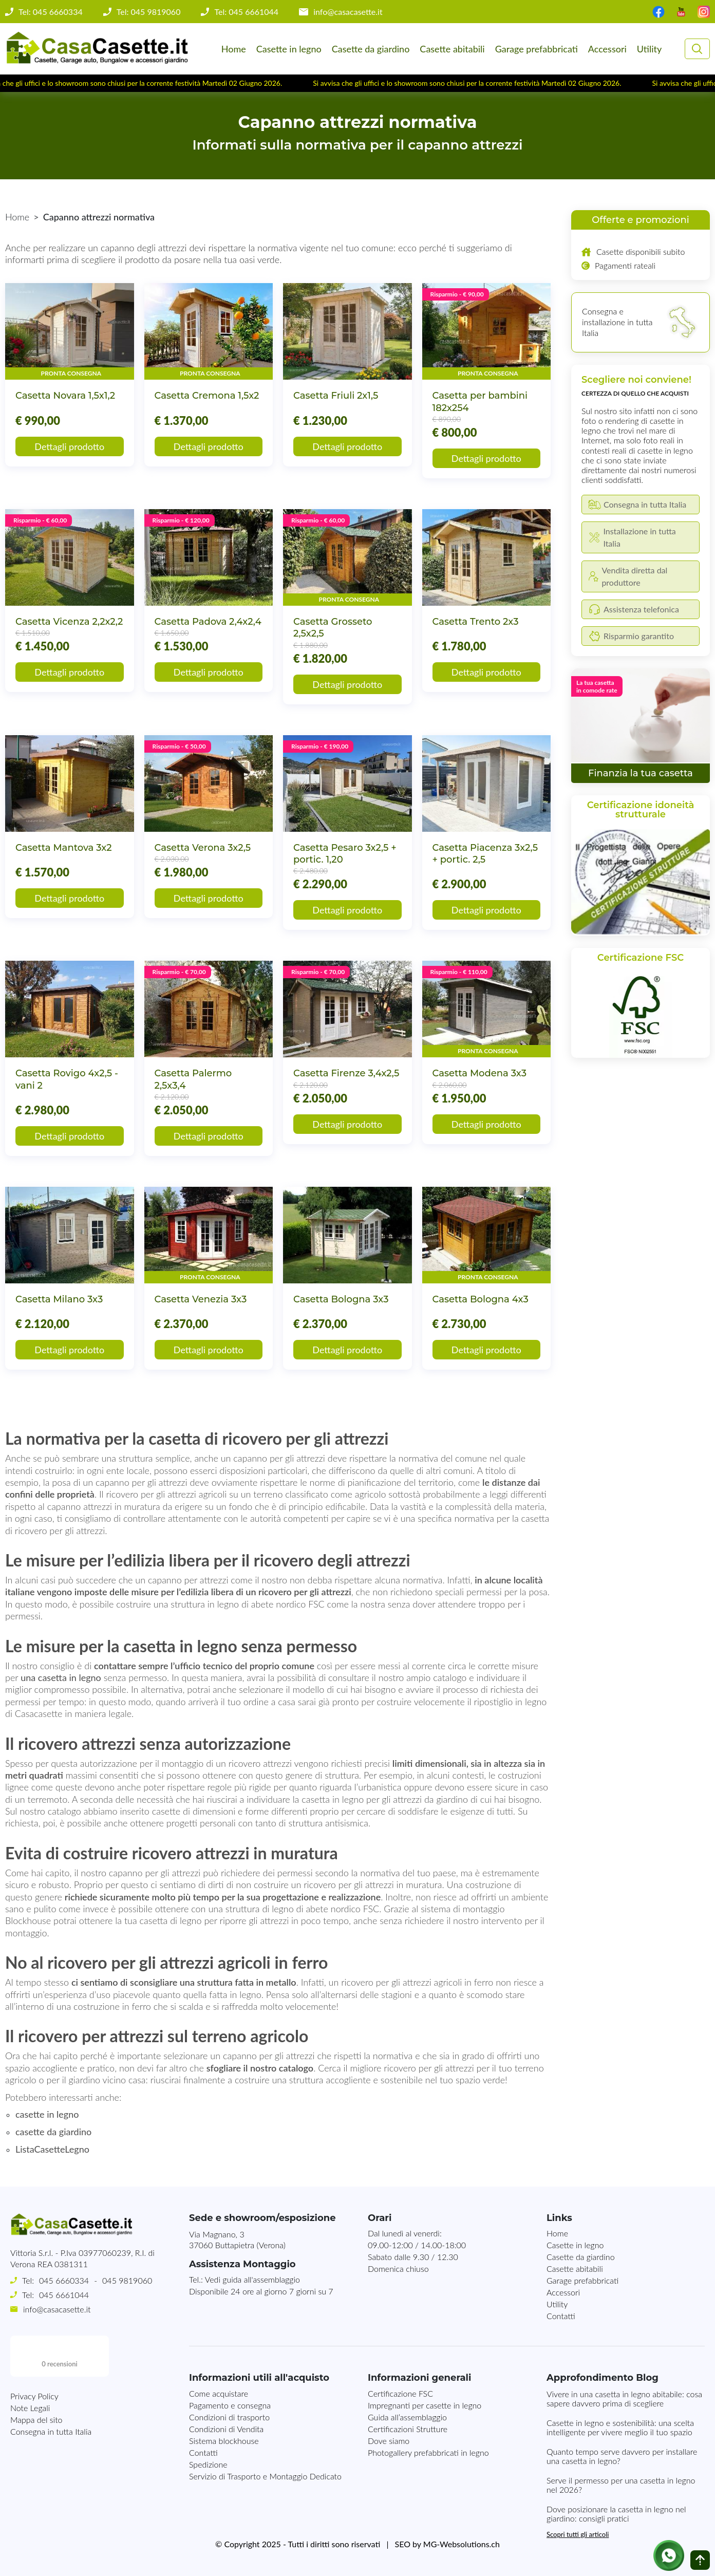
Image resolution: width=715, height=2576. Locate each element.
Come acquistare (218, 2393)
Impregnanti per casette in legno (424, 2405)
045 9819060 (127, 2280)
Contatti (561, 2316)
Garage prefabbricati (536, 48)
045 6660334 (64, 2280)
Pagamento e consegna (230, 2405)
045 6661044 (64, 2295)
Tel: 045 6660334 (50, 12)
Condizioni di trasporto (229, 2417)
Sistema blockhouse (224, 2441)
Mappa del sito (36, 2438)
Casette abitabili (452, 48)
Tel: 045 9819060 (149, 12)
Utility (649, 48)
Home (233, 48)
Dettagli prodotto (69, 446)
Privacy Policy (34, 2414)
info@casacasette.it (348, 12)
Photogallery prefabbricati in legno (428, 2452)
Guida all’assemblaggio (407, 2417)
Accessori (607, 48)
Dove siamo (388, 2441)
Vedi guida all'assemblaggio (252, 2279)
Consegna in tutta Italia (50, 2450)
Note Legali (30, 2426)
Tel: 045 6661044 (246, 12)
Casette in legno (289, 48)
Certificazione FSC (400, 2393)
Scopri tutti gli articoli (578, 2534)
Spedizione (208, 2464)
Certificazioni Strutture (407, 2429)
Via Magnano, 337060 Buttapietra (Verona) (237, 2239)
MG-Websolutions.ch (461, 2544)
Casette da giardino (371, 48)
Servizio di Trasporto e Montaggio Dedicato (265, 2476)
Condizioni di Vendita (226, 2429)
